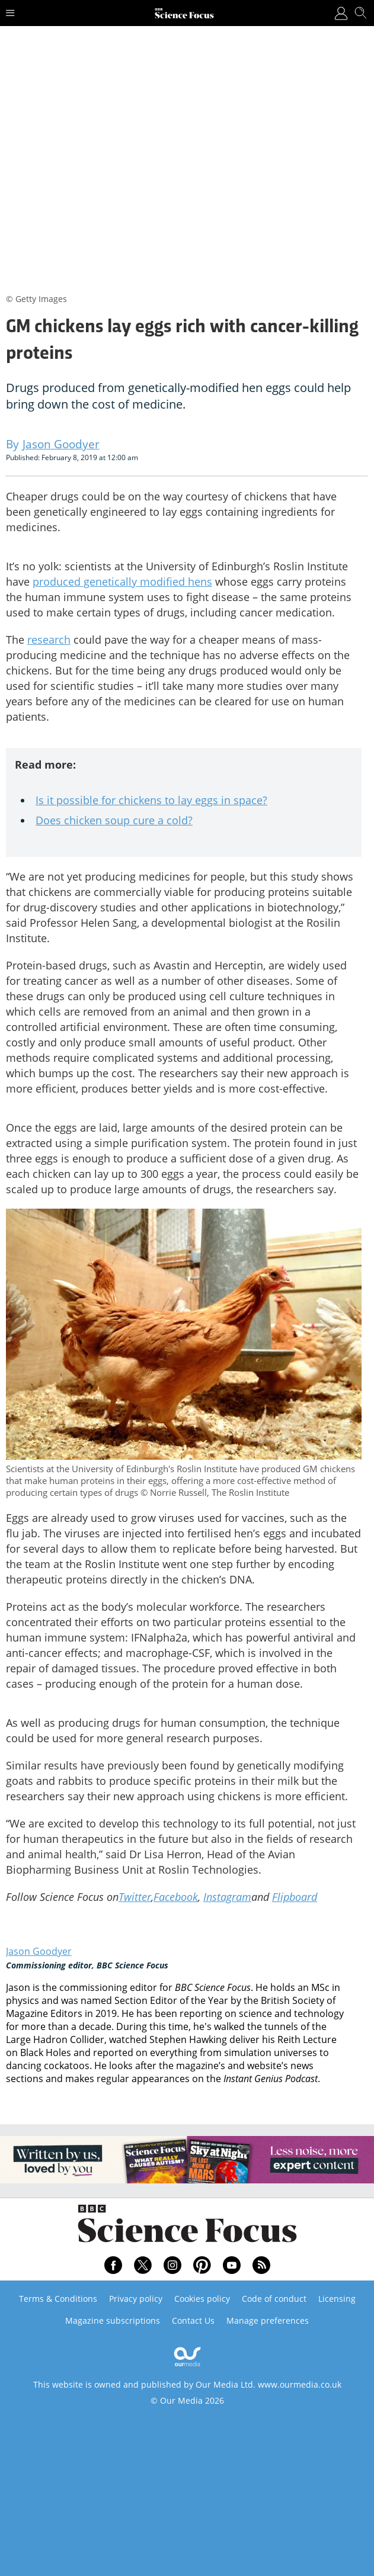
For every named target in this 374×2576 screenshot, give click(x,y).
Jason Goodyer (39, 1951)
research (49, 639)
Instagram (227, 1897)
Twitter (135, 1897)
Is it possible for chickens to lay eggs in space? (151, 800)
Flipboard (294, 1897)
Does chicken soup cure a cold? (114, 820)
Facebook (176, 1897)
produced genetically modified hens (122, 581)
